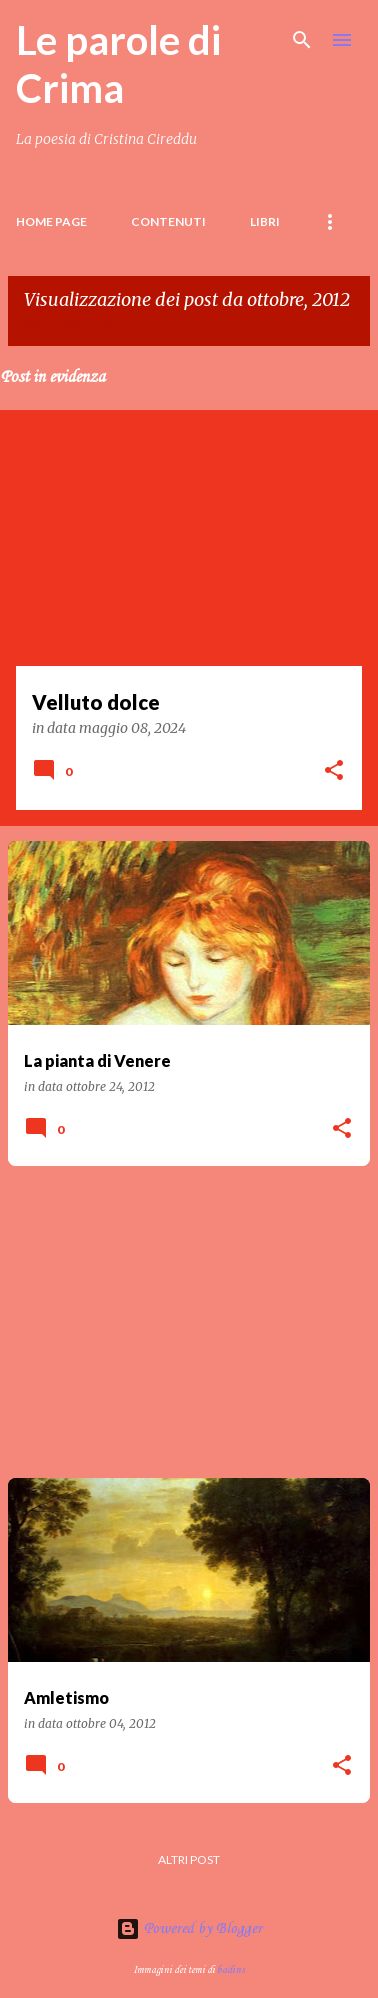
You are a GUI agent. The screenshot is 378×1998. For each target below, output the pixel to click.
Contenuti (168, 221)
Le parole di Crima (118, 64)
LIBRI (265, 221)
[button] (334, 772)
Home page (51, 221)
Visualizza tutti (74, 326)
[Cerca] (302, 40)
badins (231, 1970)
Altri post (189, 1859)
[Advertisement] (189, 1322)
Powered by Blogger (189, 1929)
